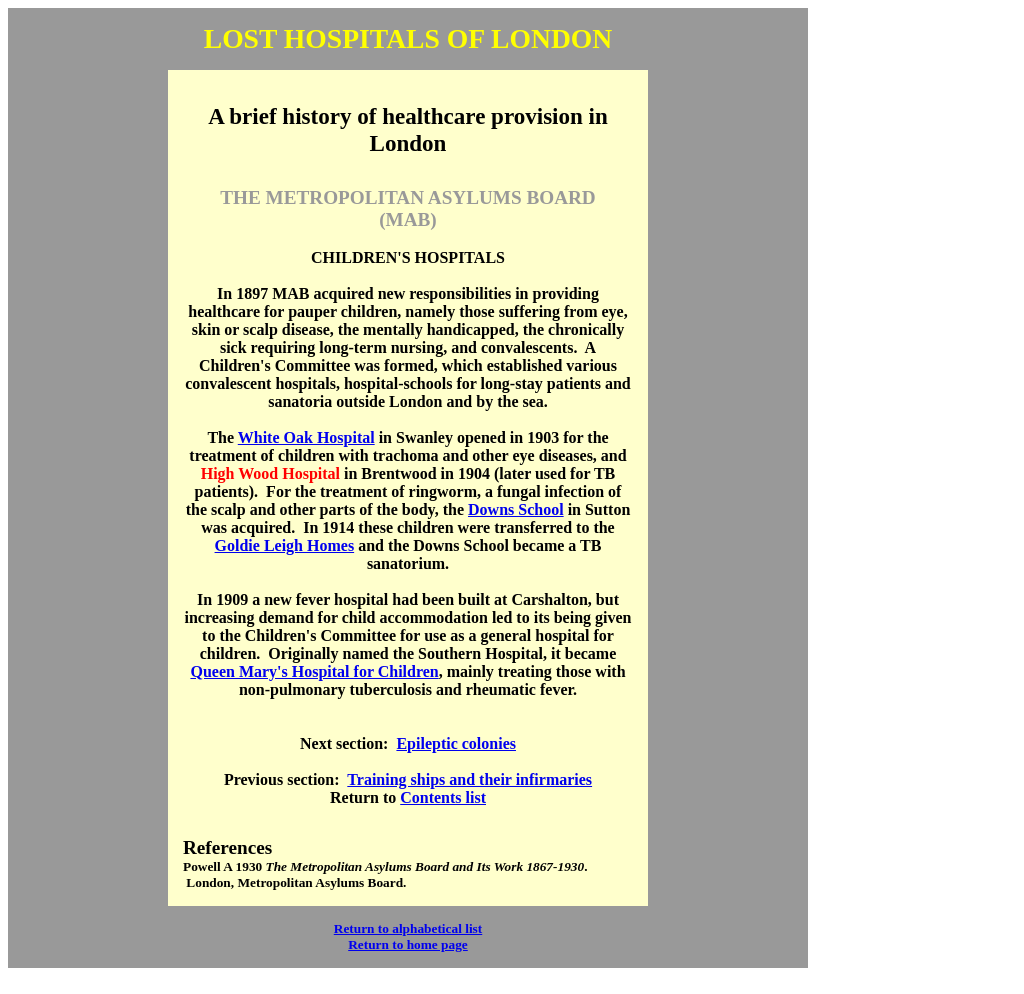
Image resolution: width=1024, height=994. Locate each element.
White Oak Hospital (306, 437)
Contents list (443, 797)
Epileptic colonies (456, 743)
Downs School (516, 509)
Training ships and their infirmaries (469, 779)
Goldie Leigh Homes (285, 545)
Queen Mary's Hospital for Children (314, 671)
